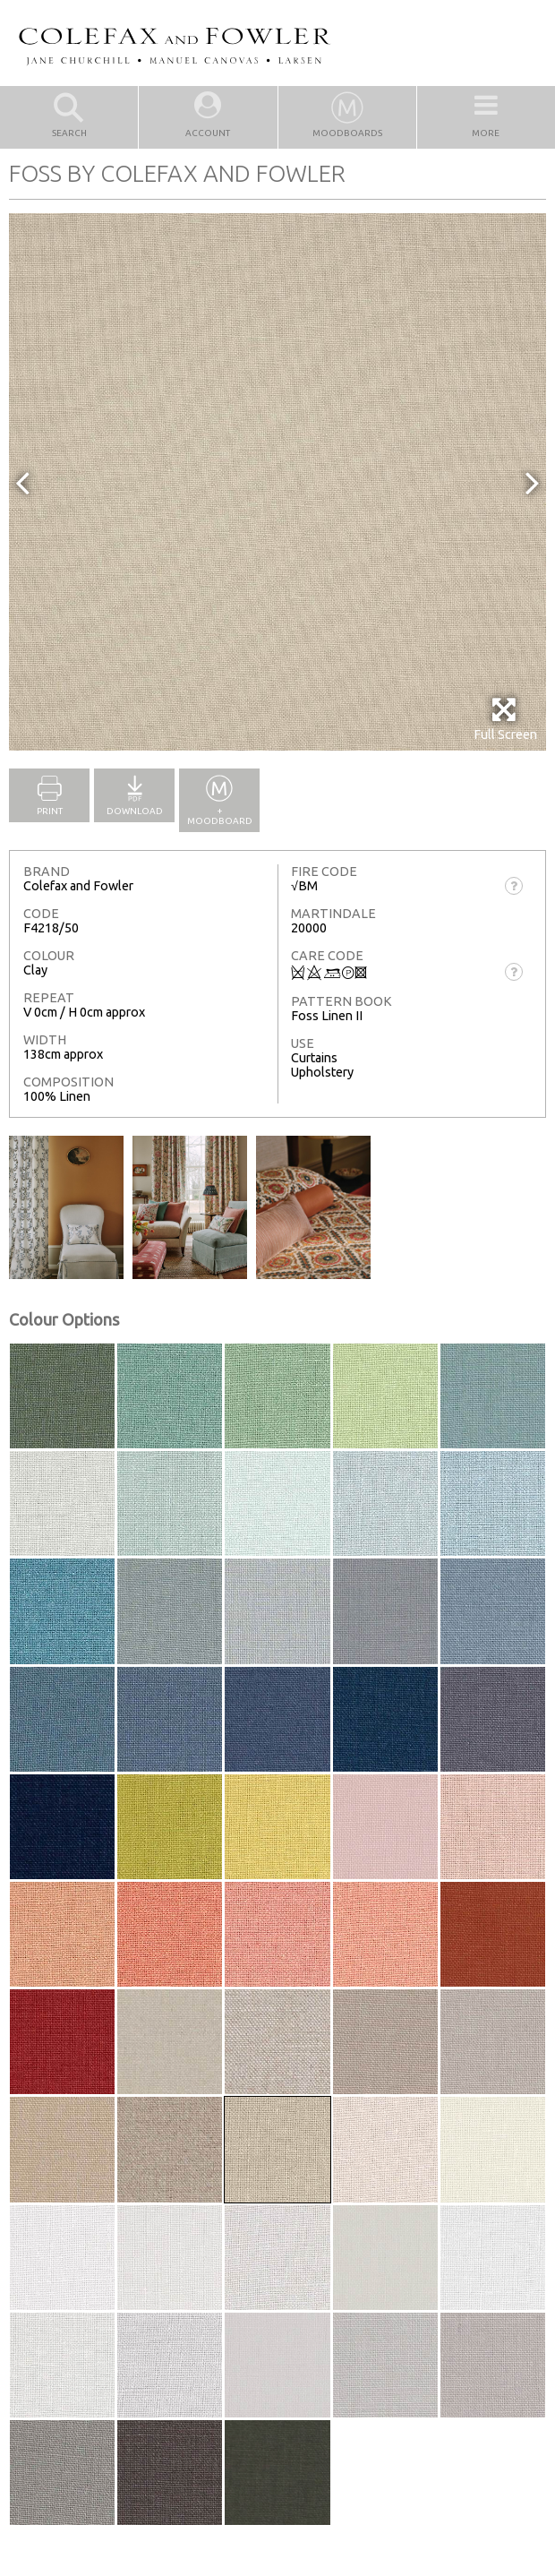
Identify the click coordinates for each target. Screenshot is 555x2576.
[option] (277, 482)
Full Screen (505, 719)
